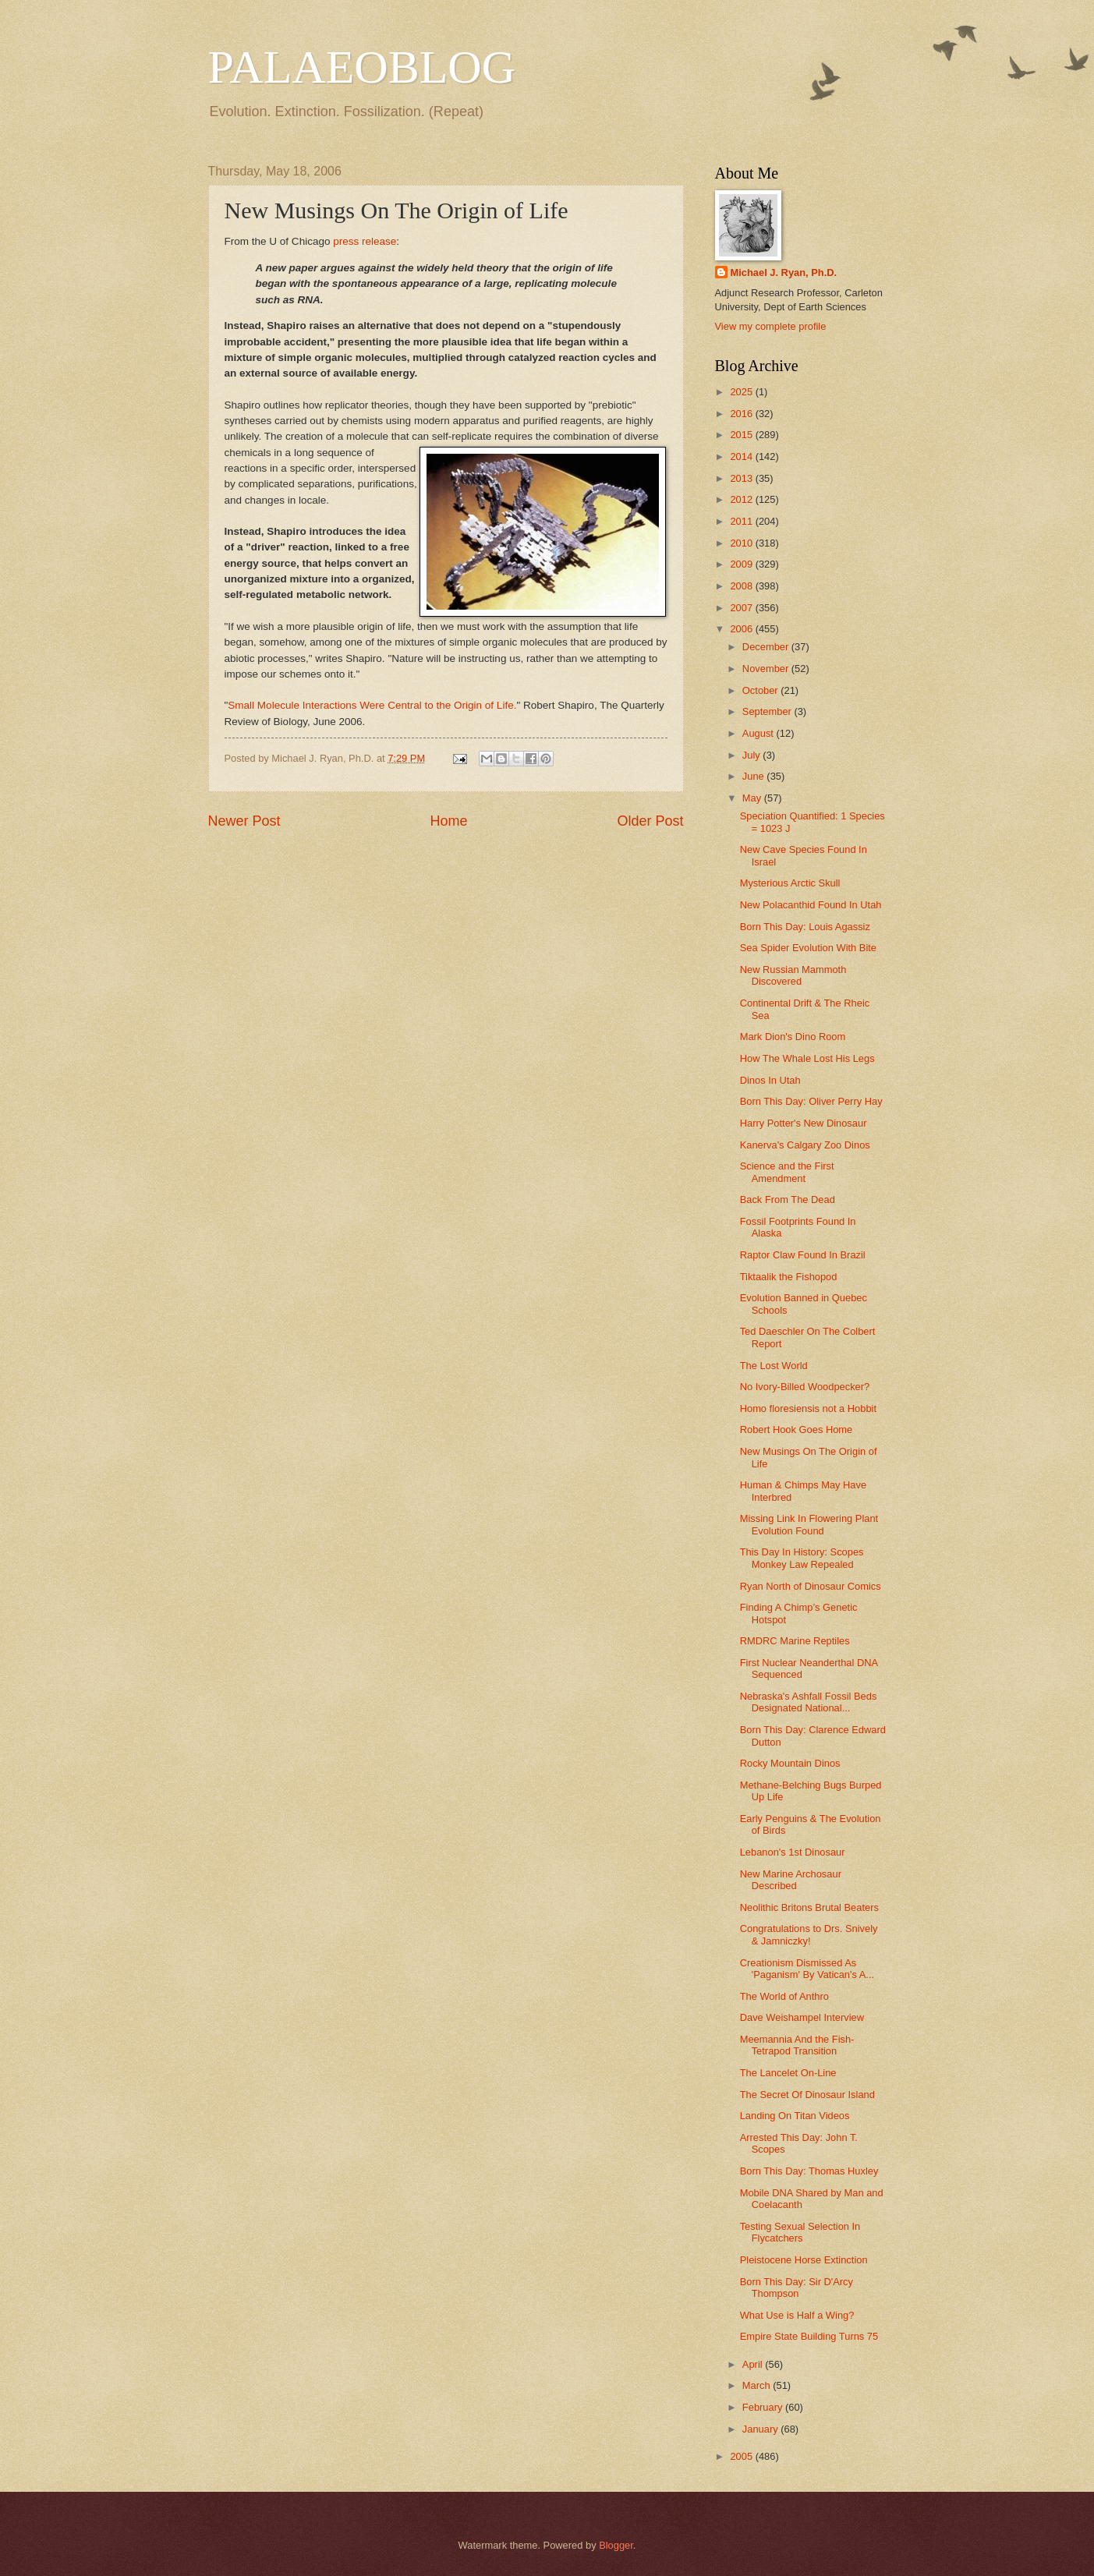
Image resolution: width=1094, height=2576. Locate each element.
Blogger (616, 2545)
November (766, 668)
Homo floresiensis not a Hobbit (808, 1408)
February (763, 2407)
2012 (742, 499)
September (768, 711)
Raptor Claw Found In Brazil (803, 1255)
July (752, 755)
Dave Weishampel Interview (802, 2017)
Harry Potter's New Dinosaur (803, 1123)
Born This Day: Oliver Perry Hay (811, 1101)
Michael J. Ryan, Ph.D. (784, 272)
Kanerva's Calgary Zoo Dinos (805, 1145)
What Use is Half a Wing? (797, 2315)
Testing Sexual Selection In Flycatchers (800, 2232)
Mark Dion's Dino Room (793, 1036)
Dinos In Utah (770, 1080)
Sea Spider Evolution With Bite (808, 948)
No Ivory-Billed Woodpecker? (805, 1386)
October (761, 690)
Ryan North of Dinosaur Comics (810, 1586)
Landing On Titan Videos (795, 2115)
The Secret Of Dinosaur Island (807, 2094)
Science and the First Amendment (787, 1172)
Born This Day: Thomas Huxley (809, 2171)
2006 (742, 629)
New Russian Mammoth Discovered (793, 975)
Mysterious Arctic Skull (790, 883)
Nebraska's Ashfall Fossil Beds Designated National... (808, 1702)
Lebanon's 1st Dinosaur (792, 1852)
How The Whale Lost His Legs (807, 1058)
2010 (742, 543)
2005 (742, 2456)
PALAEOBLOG (361, 67)
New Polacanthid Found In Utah (811, 905)
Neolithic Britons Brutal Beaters (809, 1907)
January (761, 2429)
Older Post (650, 821)
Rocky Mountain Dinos (790, 1763)
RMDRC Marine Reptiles (795, 1641)
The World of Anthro (784, 1996)
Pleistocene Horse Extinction (804, 2260)
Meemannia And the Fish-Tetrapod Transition (797, 2045)
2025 (742, 392)
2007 (742, 608)
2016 (742, 413)
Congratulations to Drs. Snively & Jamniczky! (809, 1934)
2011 (742, 521)
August (759, 733)
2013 (742, 478)
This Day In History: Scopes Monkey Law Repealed (802, 1557)
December (766, 647)
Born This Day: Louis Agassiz (805, 926)
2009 (742, 564)
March (757, 2385)
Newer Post (244, 821)
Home (448, 821)
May (753, 798)
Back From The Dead (787, 1199)
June (754, 776)
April (753, 2364)
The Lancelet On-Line (788, 2073)
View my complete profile (771, 326)
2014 (742, 456)
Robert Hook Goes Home (796, 1429)
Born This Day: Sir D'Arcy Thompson (796, 2287)
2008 (742, 586)
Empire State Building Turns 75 (809, 2336)
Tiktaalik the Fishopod (788, 1277)
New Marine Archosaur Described (790, 1879)
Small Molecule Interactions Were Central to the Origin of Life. (372, 705)
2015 (742, 435)
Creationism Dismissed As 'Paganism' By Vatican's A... (807, 1968)
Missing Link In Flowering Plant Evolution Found (809, 1524)
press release (364, 241)
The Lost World (774, 1365)
